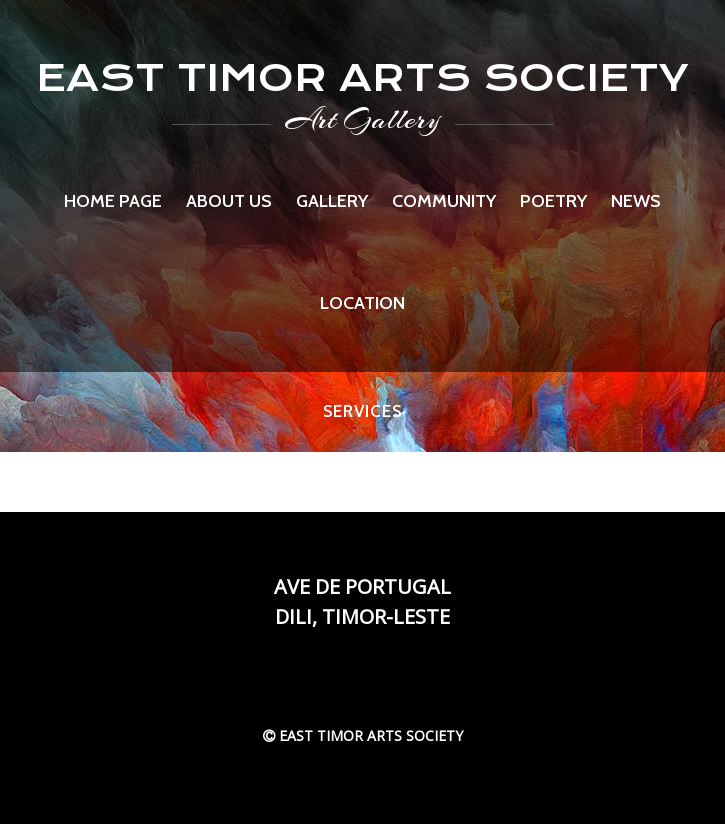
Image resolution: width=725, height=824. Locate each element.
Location (362, 303)
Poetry (553, 201)
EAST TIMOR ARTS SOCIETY (362, 77)
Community (444, 201)
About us (229, 201)
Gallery (332, 201)
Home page (113, 201)
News (636, 201)
